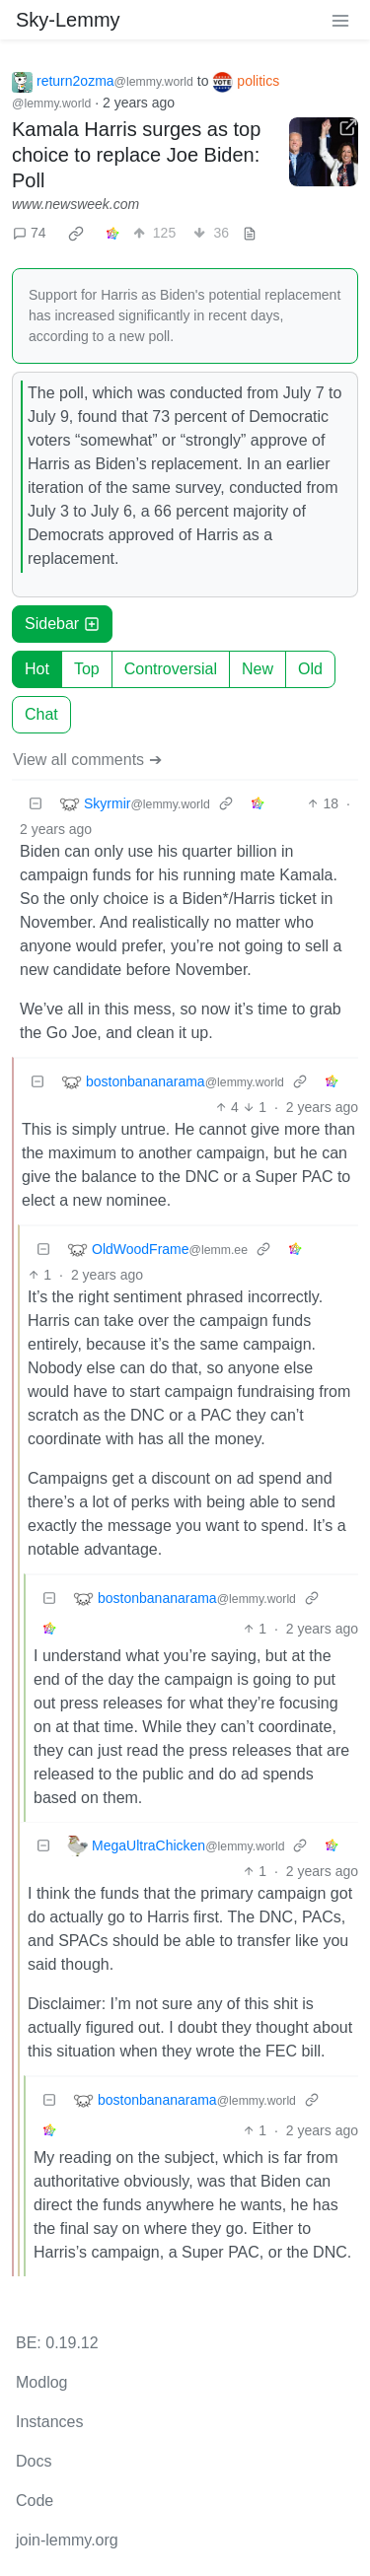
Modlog (41, 2382)
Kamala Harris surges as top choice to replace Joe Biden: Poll (136, 154)
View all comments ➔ (87, 759)
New (257, 669)
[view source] (249, 233)
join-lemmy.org (67, 2540)
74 (29, 233)
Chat (41, 714)
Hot (37, 669)
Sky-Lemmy (68, 20)
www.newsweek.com (75, 204)
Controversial (170, 669)
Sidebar (62, 623)
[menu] (340, 20)
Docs (33, 2461)
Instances (49, 2421)
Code (34, 2500)
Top (87, 669)
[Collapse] (35, 804)
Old (310, 669)
